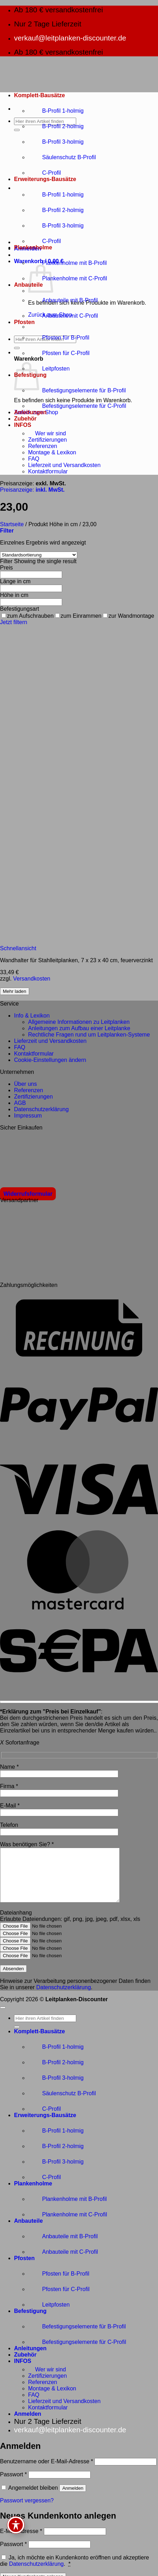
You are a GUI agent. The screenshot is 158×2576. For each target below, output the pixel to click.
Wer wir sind (47, 433)
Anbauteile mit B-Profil (63, 300)
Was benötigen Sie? (27, 1844)
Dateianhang (16, 1923)
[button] (7, 531)
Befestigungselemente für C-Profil (77, 406)
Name (9, 1767)
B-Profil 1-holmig (56, 111)
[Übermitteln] (17, 130)
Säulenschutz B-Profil (62, 157)
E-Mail (10, 1806)
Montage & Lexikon (52, 452)
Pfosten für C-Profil (59, 353)
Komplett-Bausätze (39, 95)
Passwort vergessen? (27, 2511)
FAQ (33, 459)
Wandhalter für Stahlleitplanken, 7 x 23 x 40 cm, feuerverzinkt (76, 960)
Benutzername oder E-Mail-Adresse (46, 2472)
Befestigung (30, 2322)
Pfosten (24, 322)
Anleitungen (30, 412)
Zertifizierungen (47, 440)
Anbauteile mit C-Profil (63, 316)
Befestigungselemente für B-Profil (77, 390)
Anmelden (72, 2498)
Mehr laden (14, 991)
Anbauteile (28, 2231)
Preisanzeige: (32, 490)
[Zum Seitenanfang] (3, 2018)
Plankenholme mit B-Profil (67, 263)
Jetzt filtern (13, 622)
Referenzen (42, 446)
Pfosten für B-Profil (58, 338)
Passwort (13, 2485)
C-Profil (44, 173)
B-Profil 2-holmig (56, 126)
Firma (9, 1786)
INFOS (22, 425)
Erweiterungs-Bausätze (45, 179)
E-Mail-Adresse (21, 2542)
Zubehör (25, 419)
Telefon (9, 1825)
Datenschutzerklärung (63, 1998)
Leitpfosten (49, 369)
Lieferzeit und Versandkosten (64, 465)
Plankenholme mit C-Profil (67, 278)
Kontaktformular (48, 471)
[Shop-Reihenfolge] (38, 555)
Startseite (12, 524)
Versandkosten (31, 979)
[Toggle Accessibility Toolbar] (15, 2524)
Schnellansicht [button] (18, 948)
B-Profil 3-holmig (56, 142)
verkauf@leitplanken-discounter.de (70, 38)
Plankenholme (33, 247)
